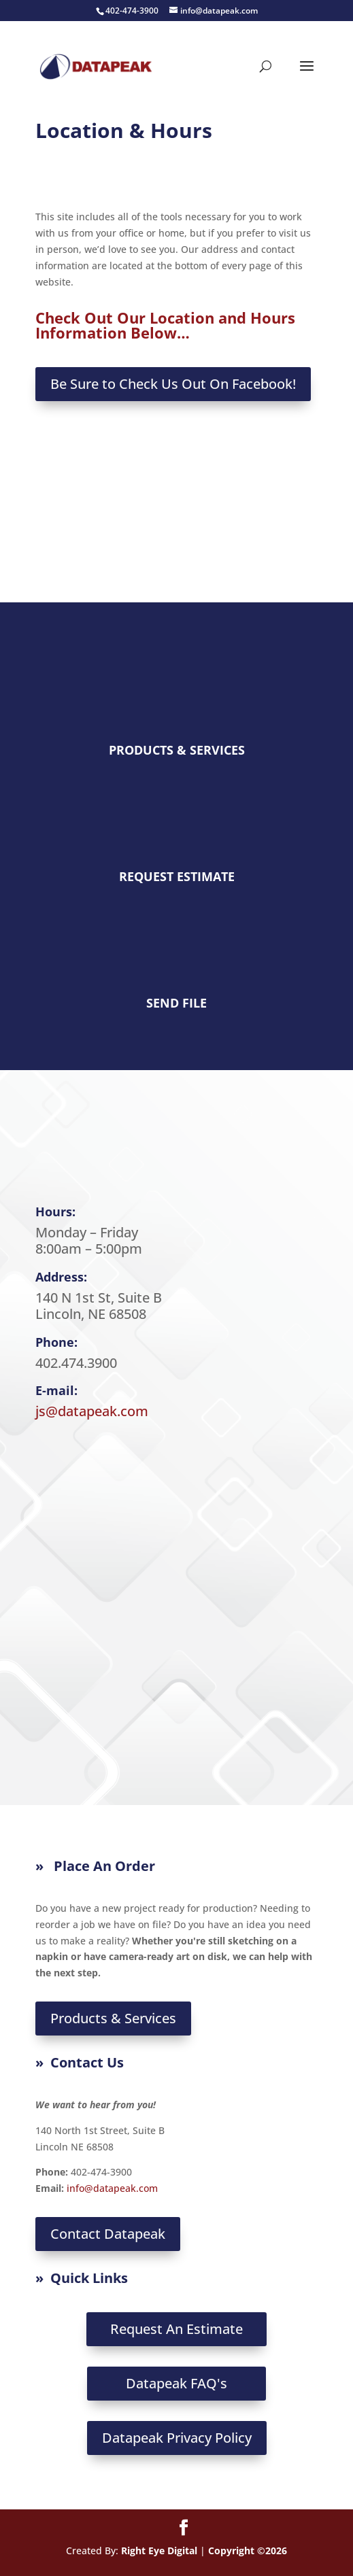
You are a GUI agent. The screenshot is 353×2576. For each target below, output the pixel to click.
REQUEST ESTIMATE (177, 876)
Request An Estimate (176, 2329)
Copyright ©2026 (247, 2550)
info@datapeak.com (112, 2188)
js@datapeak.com (91, 1411)
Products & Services (113, 2018)
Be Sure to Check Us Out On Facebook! (173, 384)
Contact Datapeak (107, 2234)
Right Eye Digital (159, 2550)
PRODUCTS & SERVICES (177, 750)
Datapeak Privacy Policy (177, 2437)
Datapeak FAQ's (176, 2383)
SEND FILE (176, 1003)
